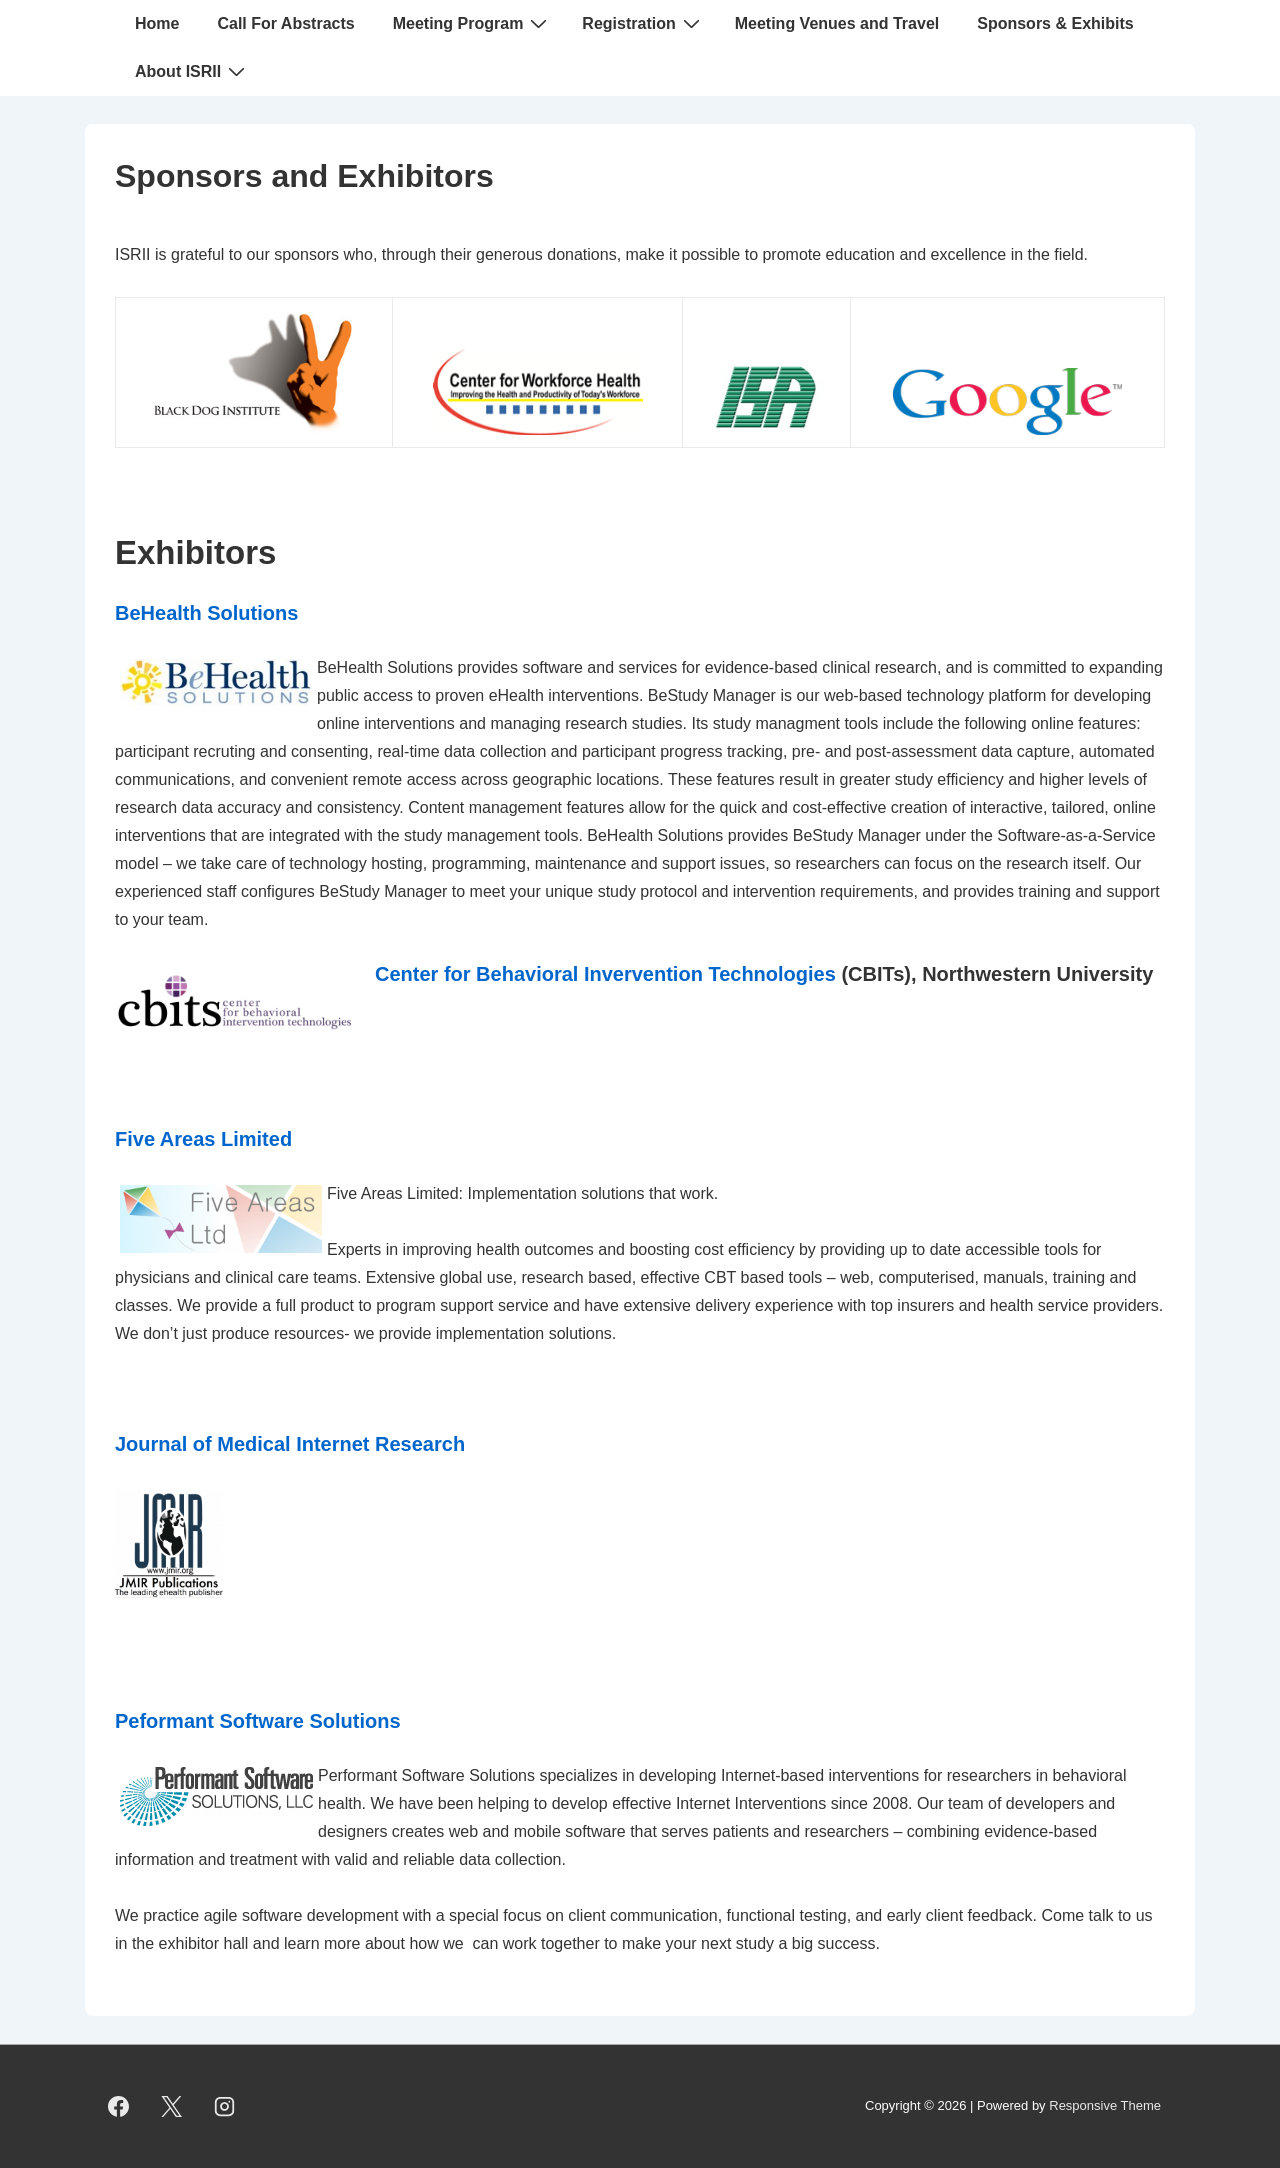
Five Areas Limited (203, 1139)
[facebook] (119, 2107)
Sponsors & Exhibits (1055, 23)
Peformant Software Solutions (258, 1721)
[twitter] (172, 2107)
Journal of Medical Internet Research (290, 1444)
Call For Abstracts (285, 23)
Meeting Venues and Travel (837, 23)
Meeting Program (473, 23)
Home (157, 23)
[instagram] (225, 2107)
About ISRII (192, 71)
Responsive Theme (1105, 2105)
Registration (643, 23)
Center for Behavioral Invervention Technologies (605, 974)
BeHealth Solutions (206, 613)
